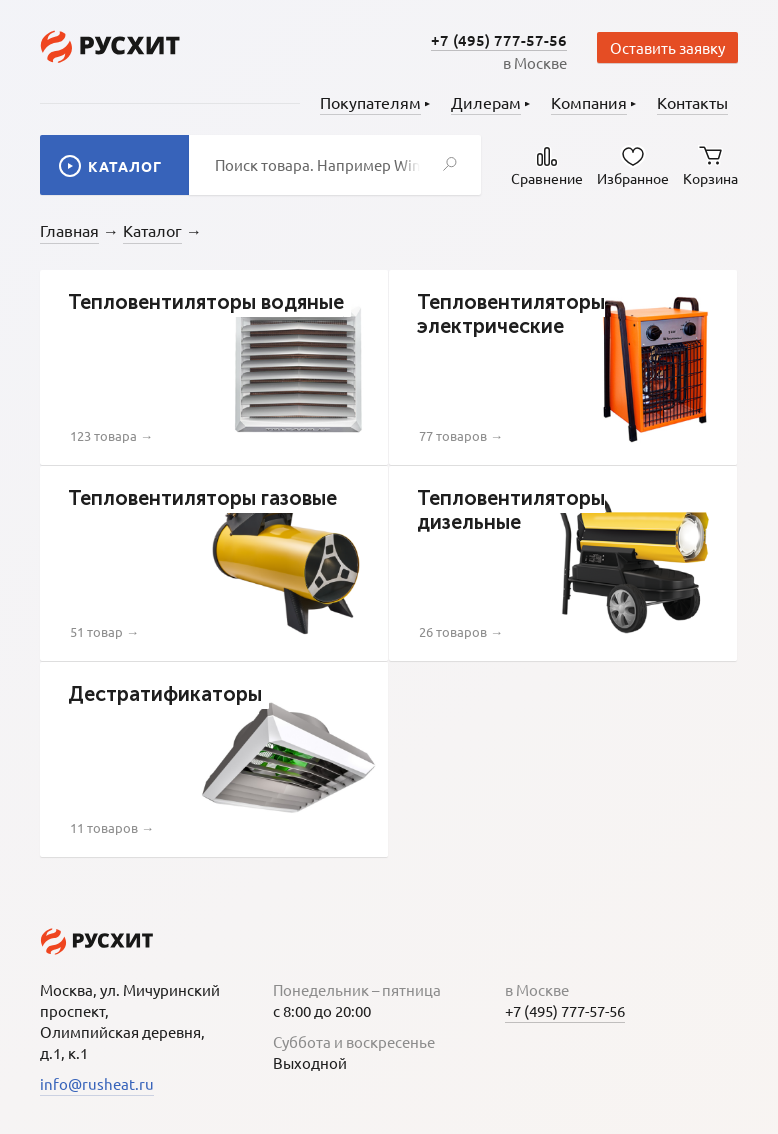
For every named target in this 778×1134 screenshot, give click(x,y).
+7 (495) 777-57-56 (499, 40)
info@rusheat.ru (97, 1083)
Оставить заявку (667, 47)
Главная (69, 230)
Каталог (152, 230)
